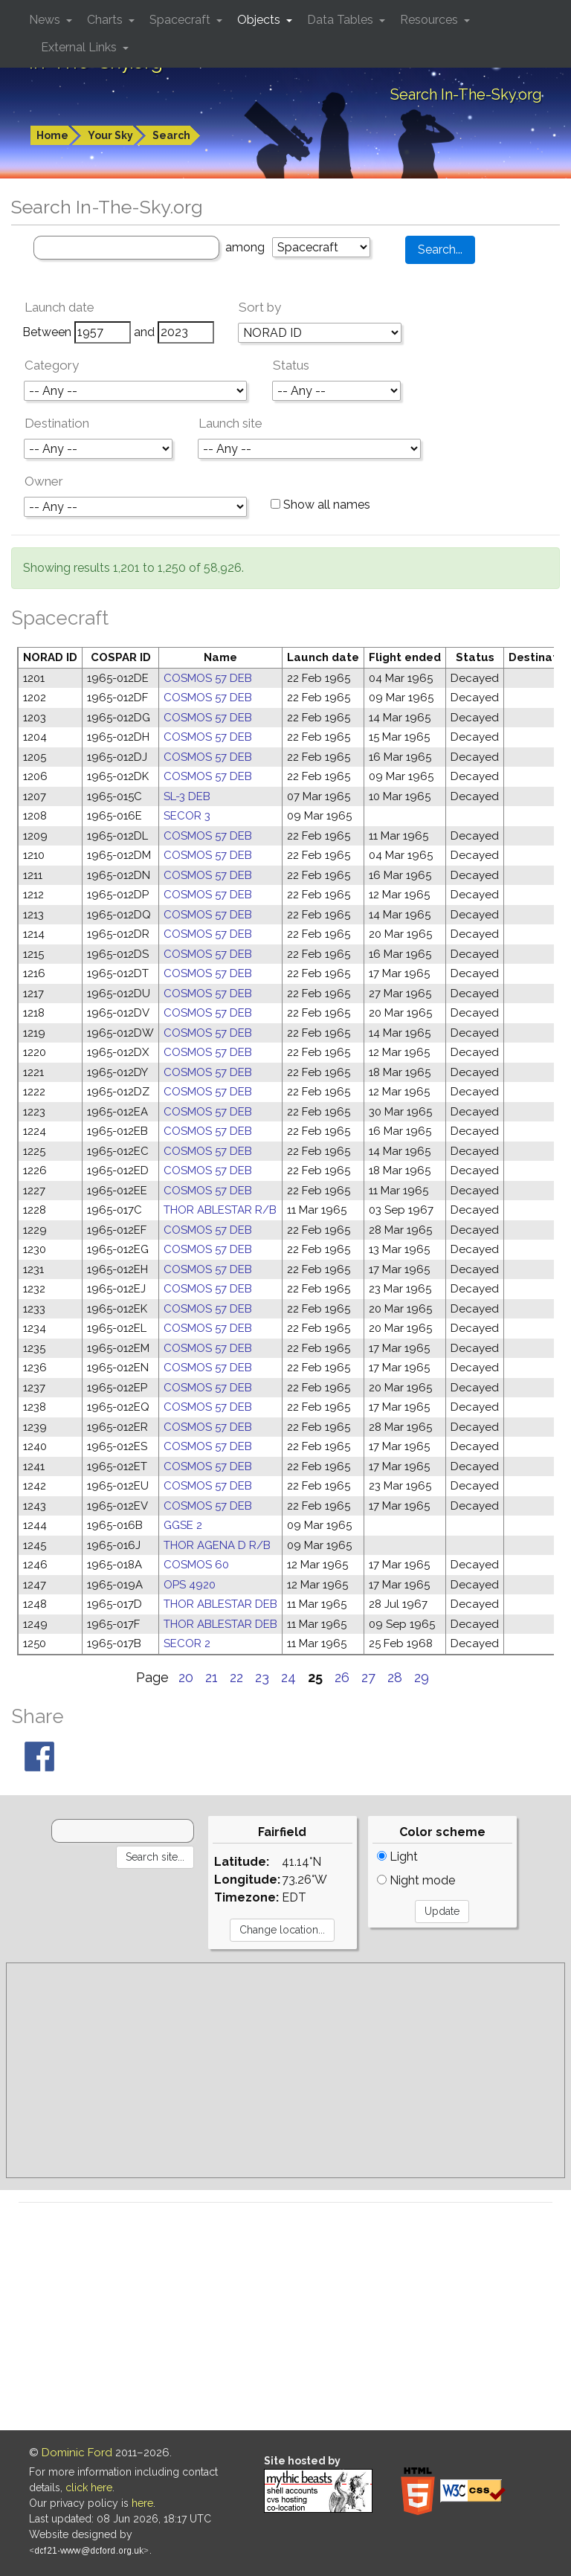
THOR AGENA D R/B (217, 1545)
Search (171, 135)
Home (52, 135)
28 (394, 1677)
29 (421, 1677)
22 (236, 1677)
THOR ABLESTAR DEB (220, 1604)
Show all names (320, 505)
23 (262, 1677)
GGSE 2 (183, 1525)
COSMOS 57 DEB (208, 678)
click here (88, 2487)
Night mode (416, 1880)
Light (397, 1856)
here (142, 2503)
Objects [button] (260, 20)
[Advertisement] (285, 2070)
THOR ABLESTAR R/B (220, 1210)
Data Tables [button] (341, 20)
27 (368, 1677)
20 (185, 1677)
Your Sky (110, 135)
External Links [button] (80, 47)
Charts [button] (106, 20)
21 (211, 1677)
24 (288, 1677)
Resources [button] (430, 20)
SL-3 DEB (187, 796)
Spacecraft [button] (181, 20)
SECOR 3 (187, 815)
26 (342, 1677)
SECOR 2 (187, 1643)
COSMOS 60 (196, 1564)
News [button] (46, 20)
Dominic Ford (77, 2452)
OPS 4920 (190, 1584)
